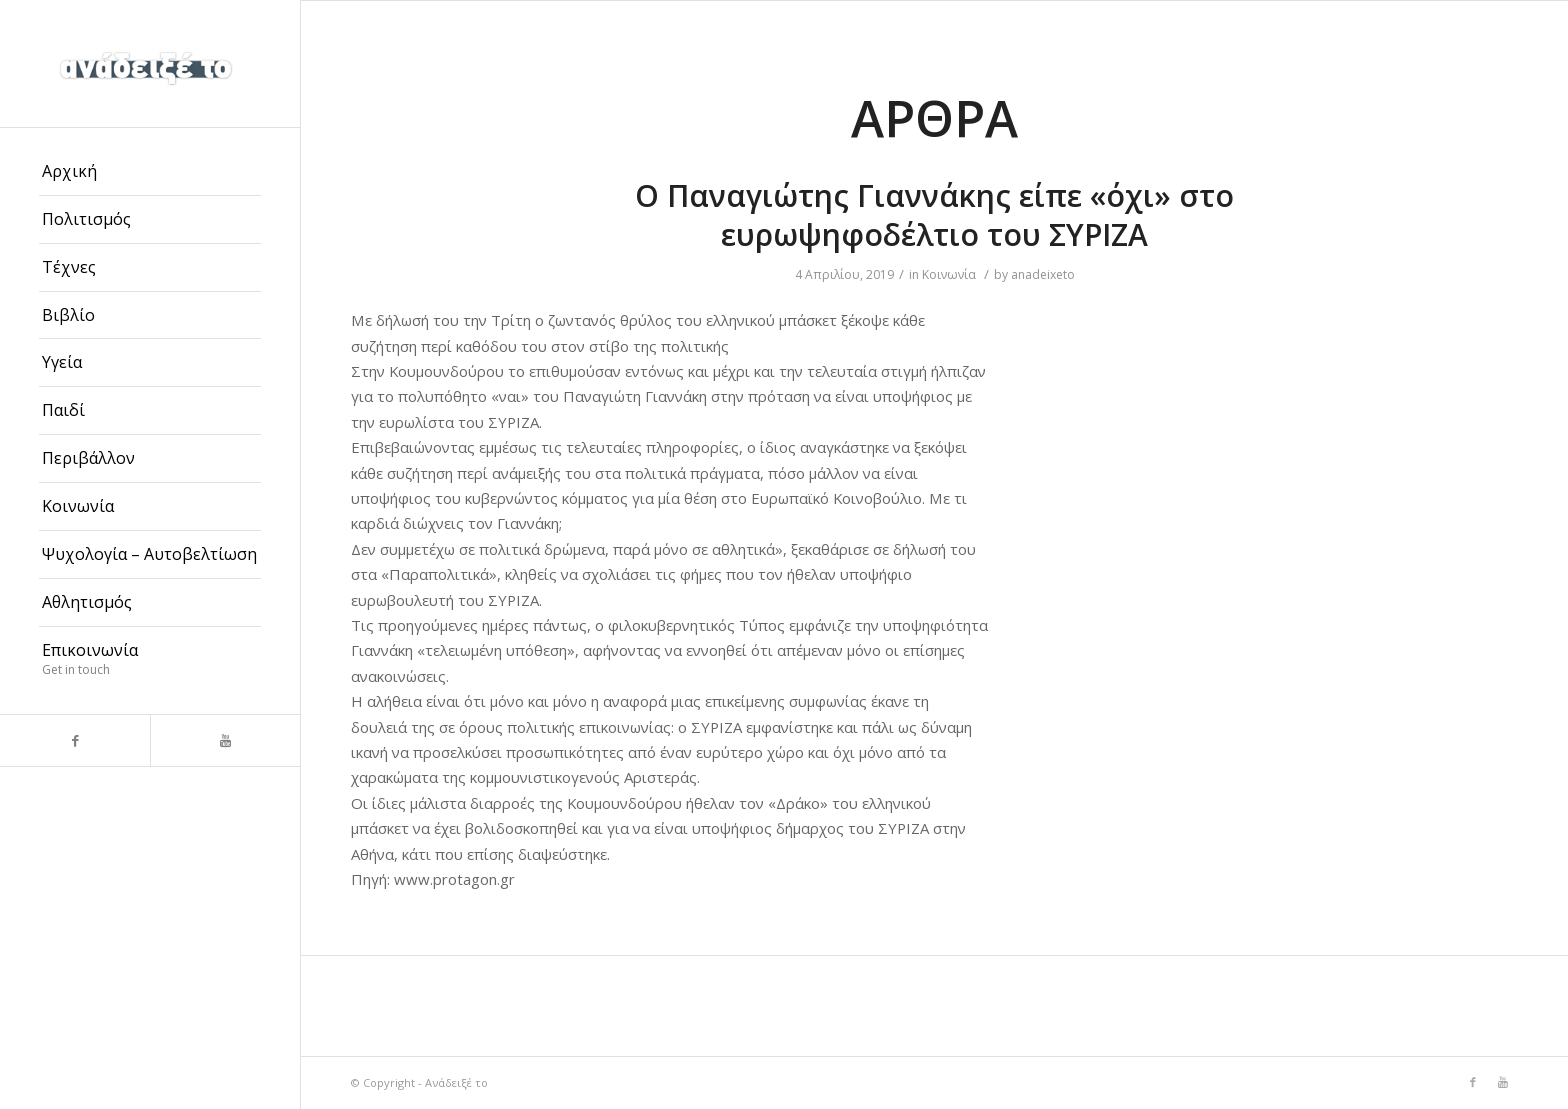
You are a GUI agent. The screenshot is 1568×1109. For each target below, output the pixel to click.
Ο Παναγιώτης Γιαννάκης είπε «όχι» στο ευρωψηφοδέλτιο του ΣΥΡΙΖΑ (934, 215)
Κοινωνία (949, 274)
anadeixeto (1043, 274)
